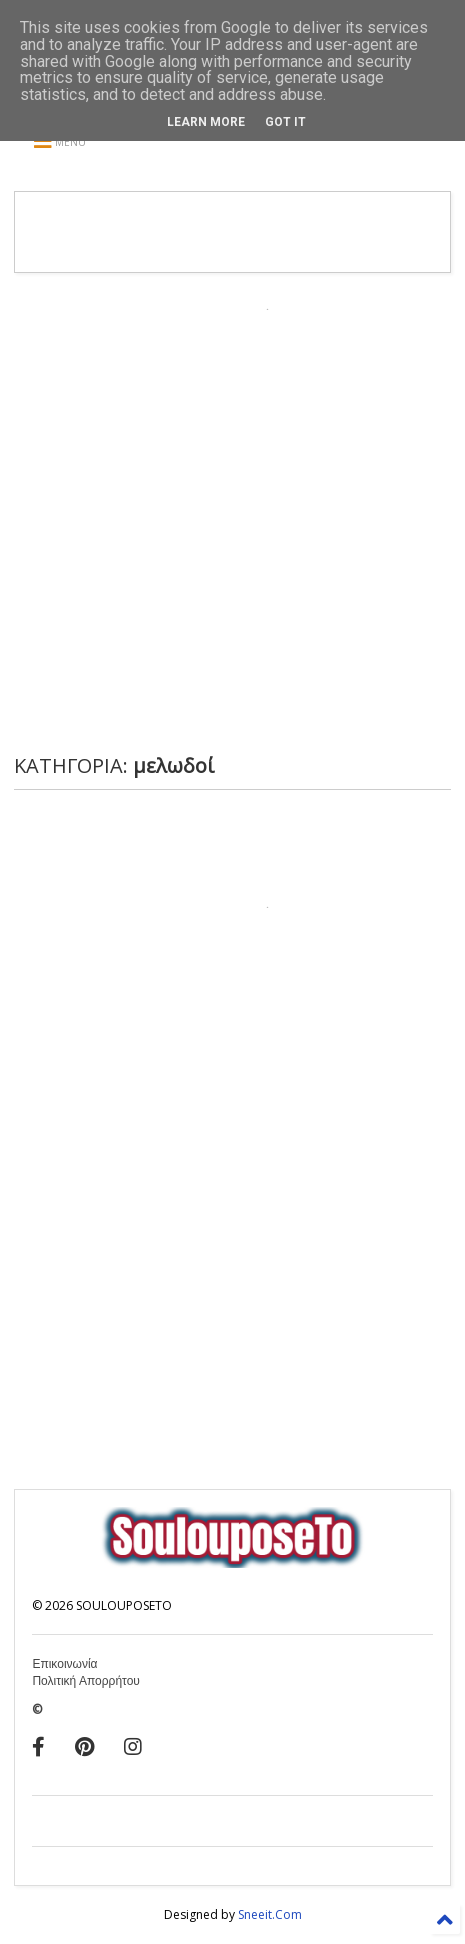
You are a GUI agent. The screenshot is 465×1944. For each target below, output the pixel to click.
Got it (285, 122)
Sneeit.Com (270, 1914)
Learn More (206, 122)
